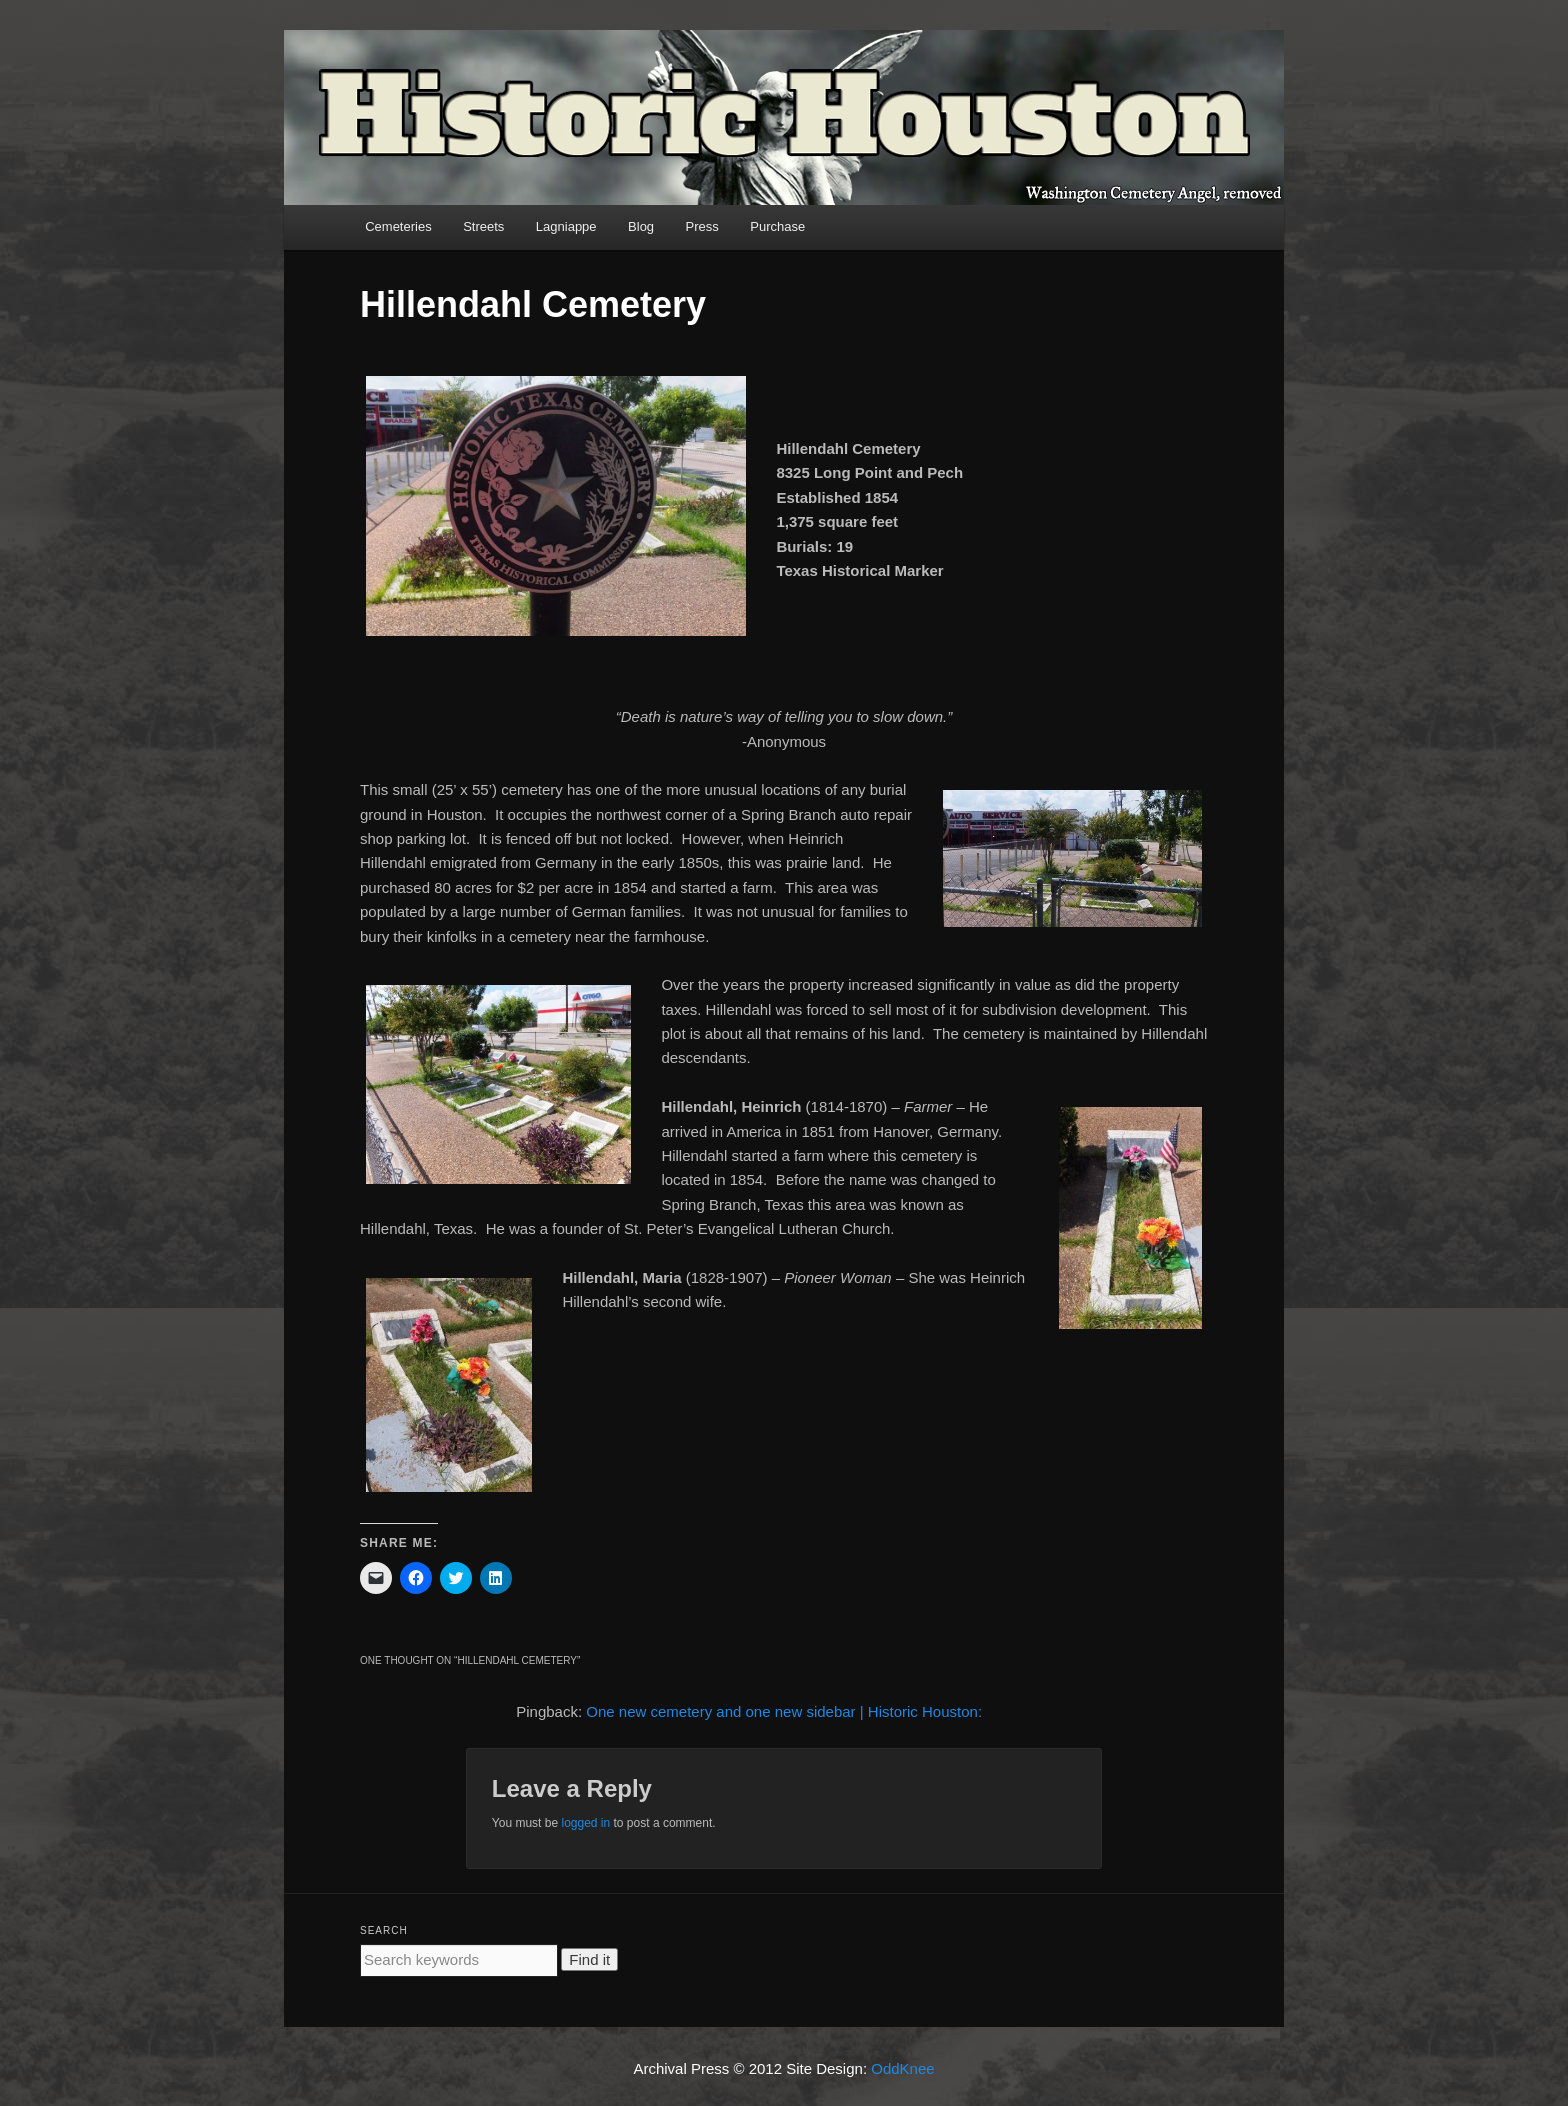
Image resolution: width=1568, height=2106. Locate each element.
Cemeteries (398, 226)
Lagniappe (566, 226)
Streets (483, 226)
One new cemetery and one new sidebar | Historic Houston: (784, 1711)
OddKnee (902, 2068)
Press (702, 226)
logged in (585, 1823)
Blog (641, 226)
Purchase (777, 226)
